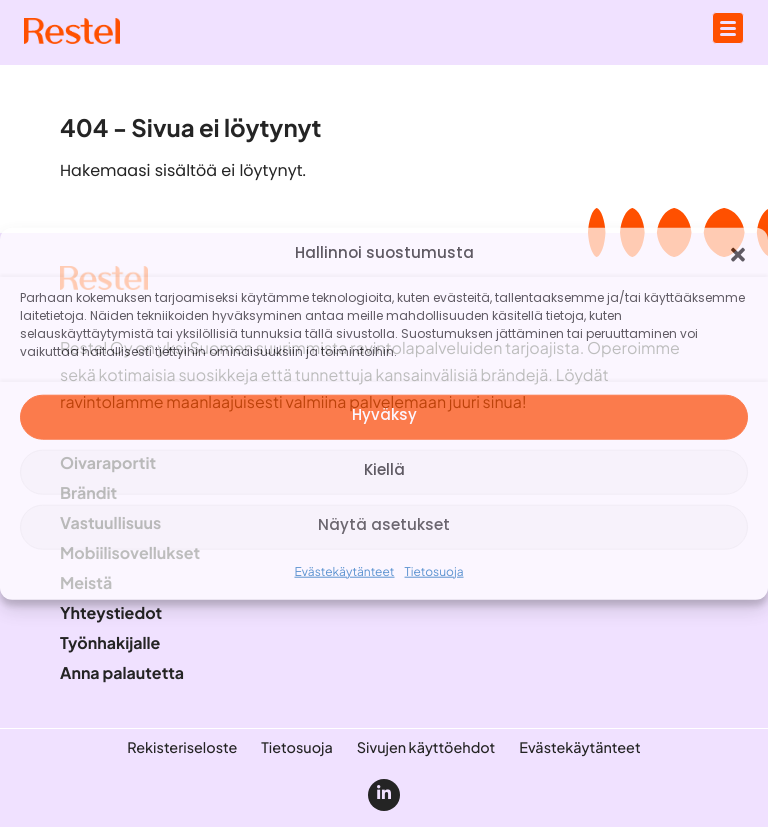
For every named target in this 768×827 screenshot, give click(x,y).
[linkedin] (384, 795)
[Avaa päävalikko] (728, 28)
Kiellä (384, 471)
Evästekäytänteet (344, 570)
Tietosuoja (434, 570)
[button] (738, 254)
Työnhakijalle (110, 643)
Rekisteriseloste (182, 748)
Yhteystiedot (111, 613)
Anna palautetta (122, 673)
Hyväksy (384, 416)
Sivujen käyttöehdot (426, 748)
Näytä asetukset (384, 526)
